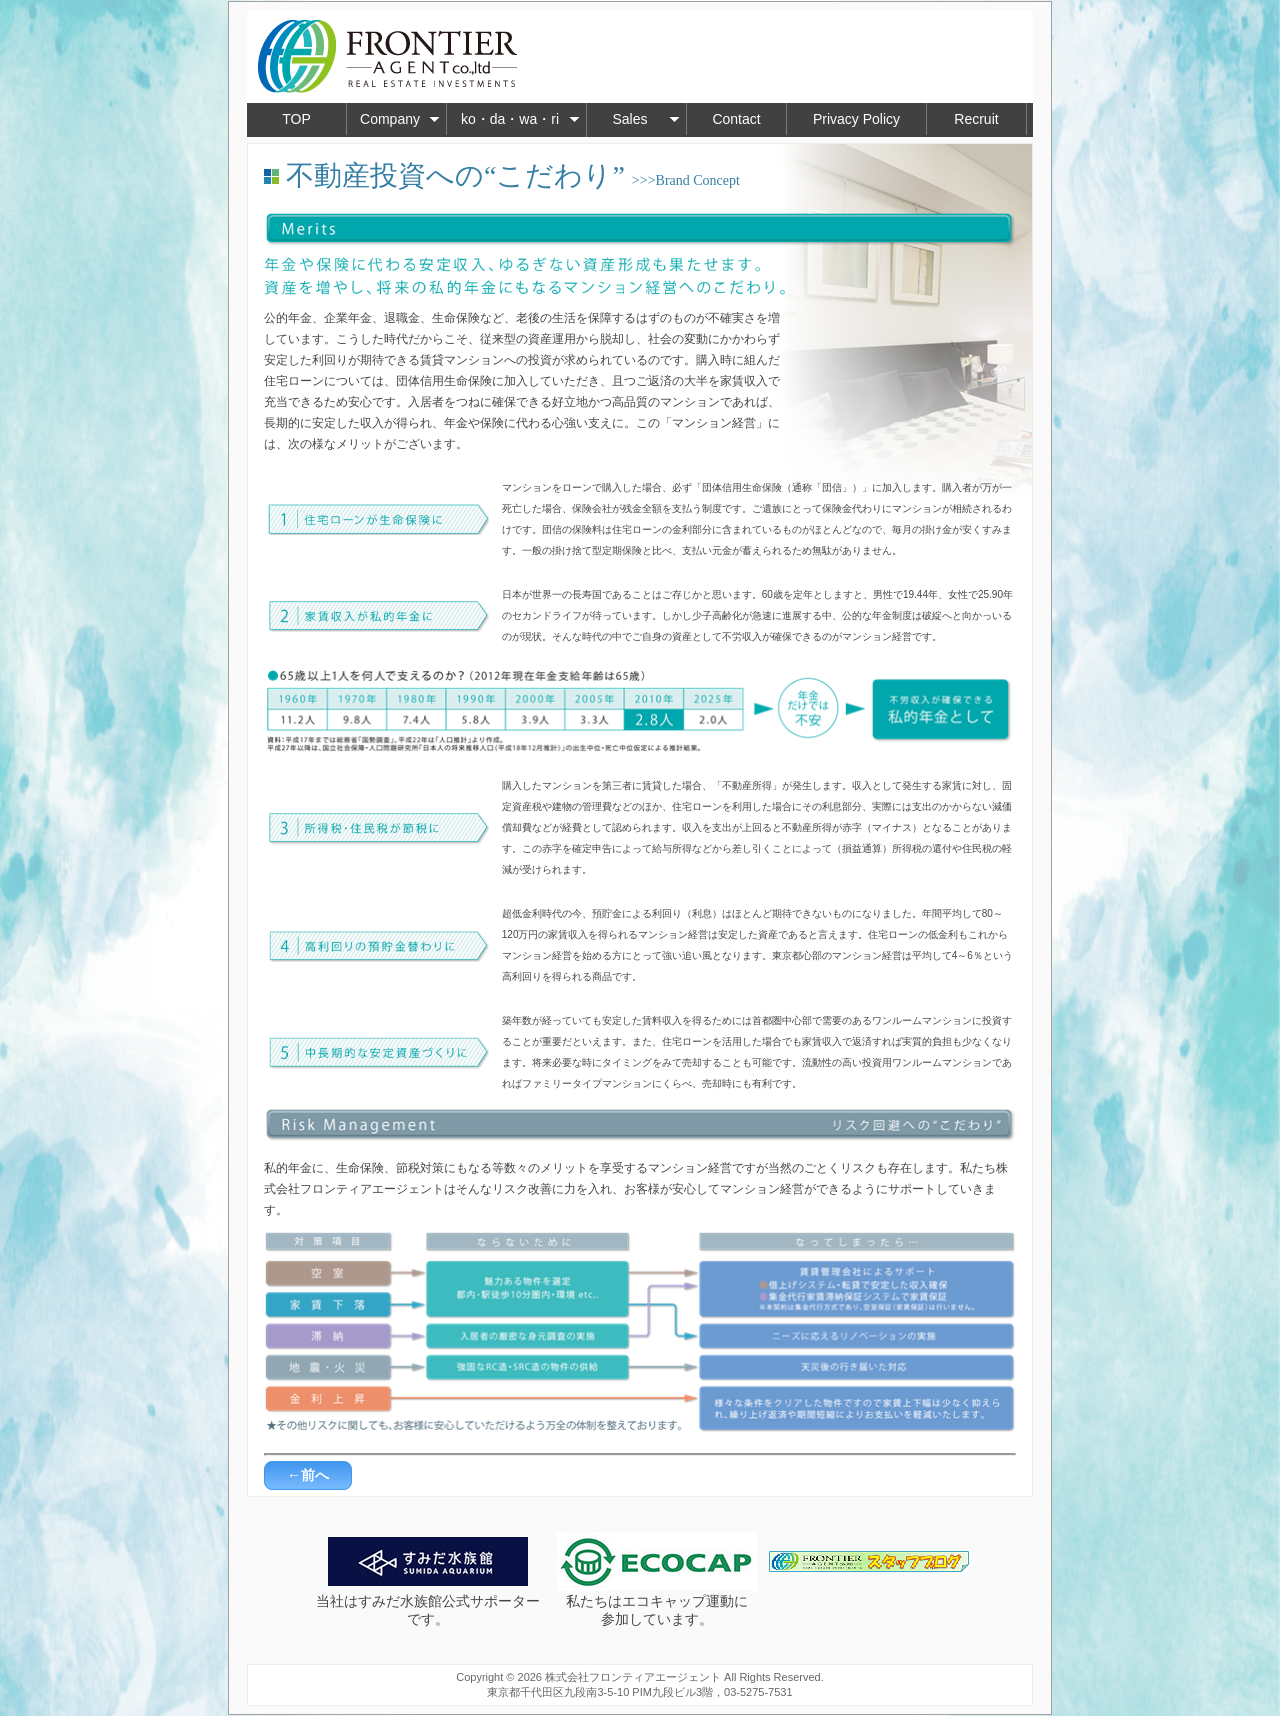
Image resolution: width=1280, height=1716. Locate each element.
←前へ (308, 1475)
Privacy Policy (856, 119)
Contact (736, 119)
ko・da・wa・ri (520, 119)
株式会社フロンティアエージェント (633, 1677)
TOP (296, 119)
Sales (646, 119)
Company (400, 119)
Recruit (976, 119)
